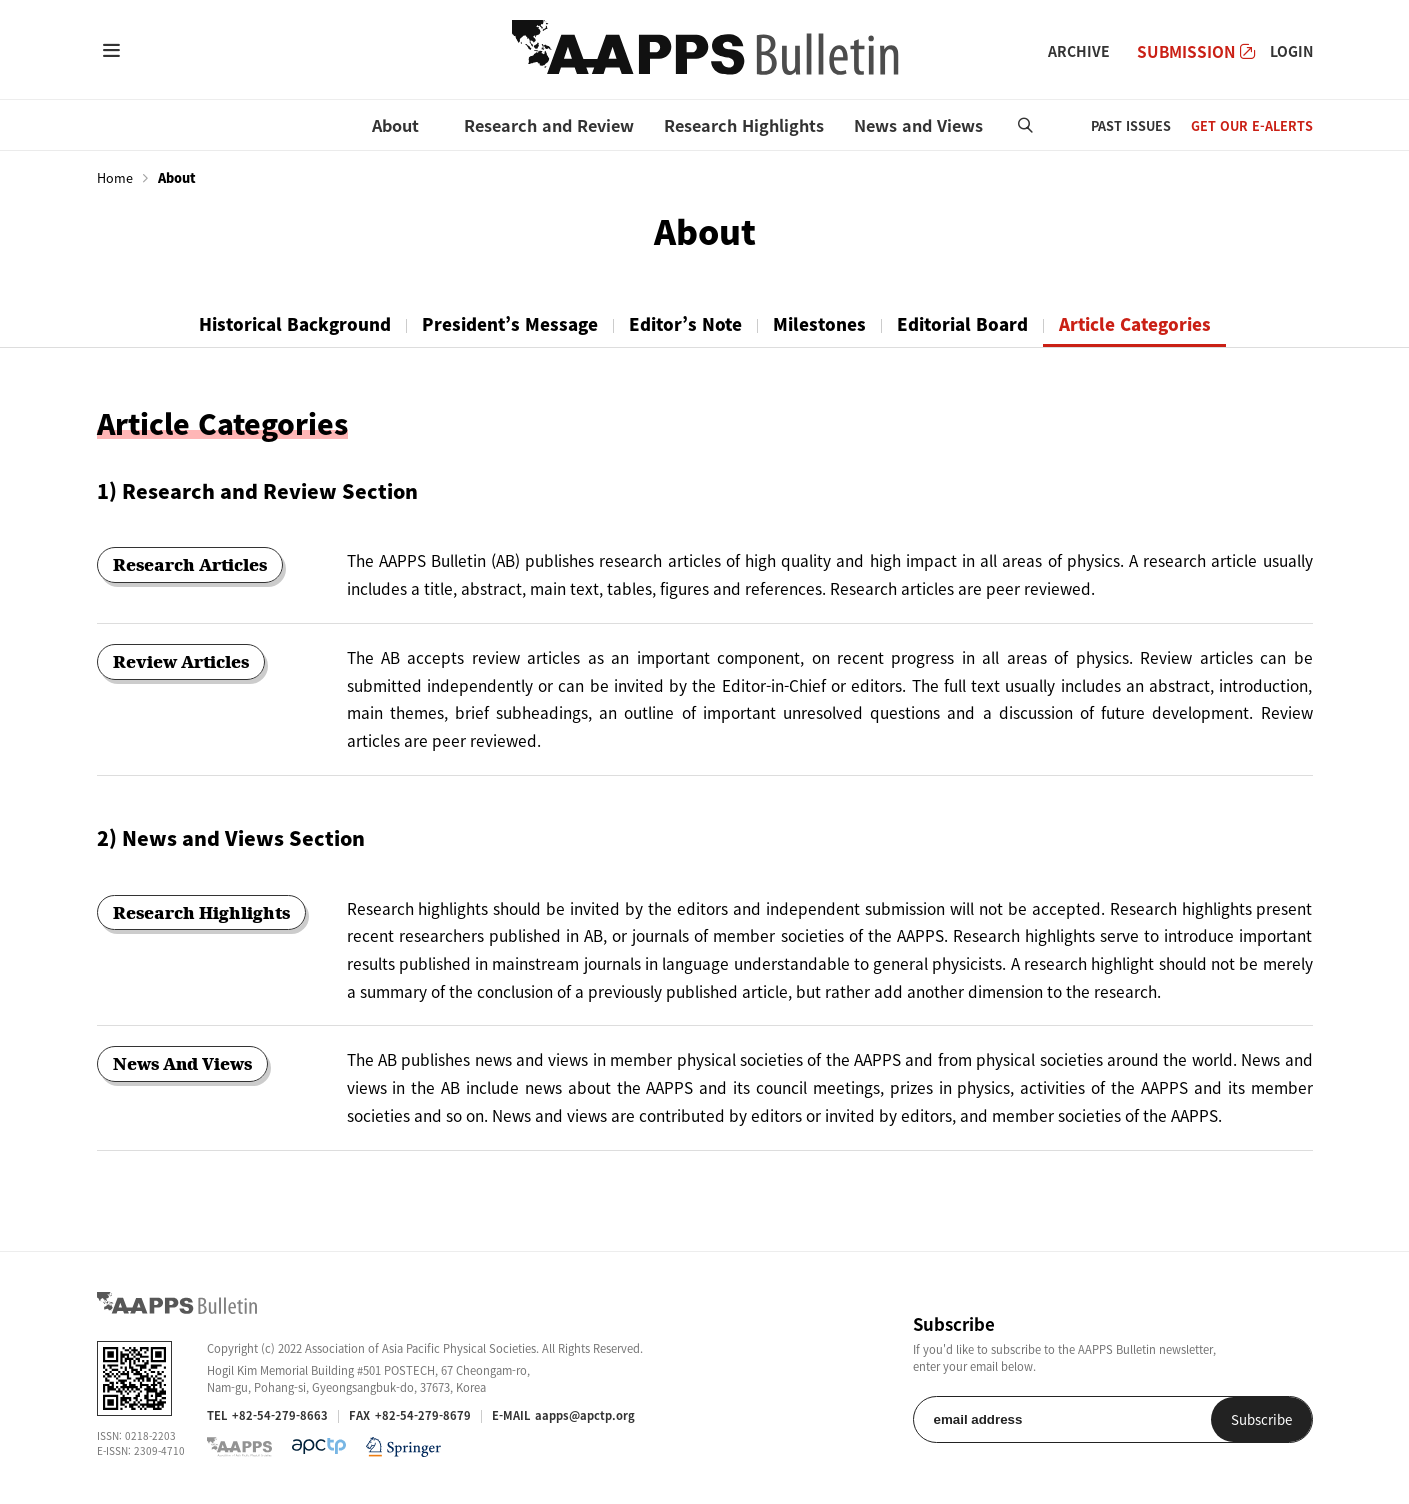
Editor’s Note (685, 324)
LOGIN (1291, 51)
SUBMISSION (1196, 51)
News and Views (918, 125)
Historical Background (295, 324)
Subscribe (1261, 1419)
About (395, 125)
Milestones (819, 324)
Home (115, 178)
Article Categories (1135, 324)
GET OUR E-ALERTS (1252, 125)
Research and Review (549, 125)
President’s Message (510, 324)
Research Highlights (744, 125)
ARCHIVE (1079, 51)
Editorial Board (962, 324)
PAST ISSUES (1131, 125)
